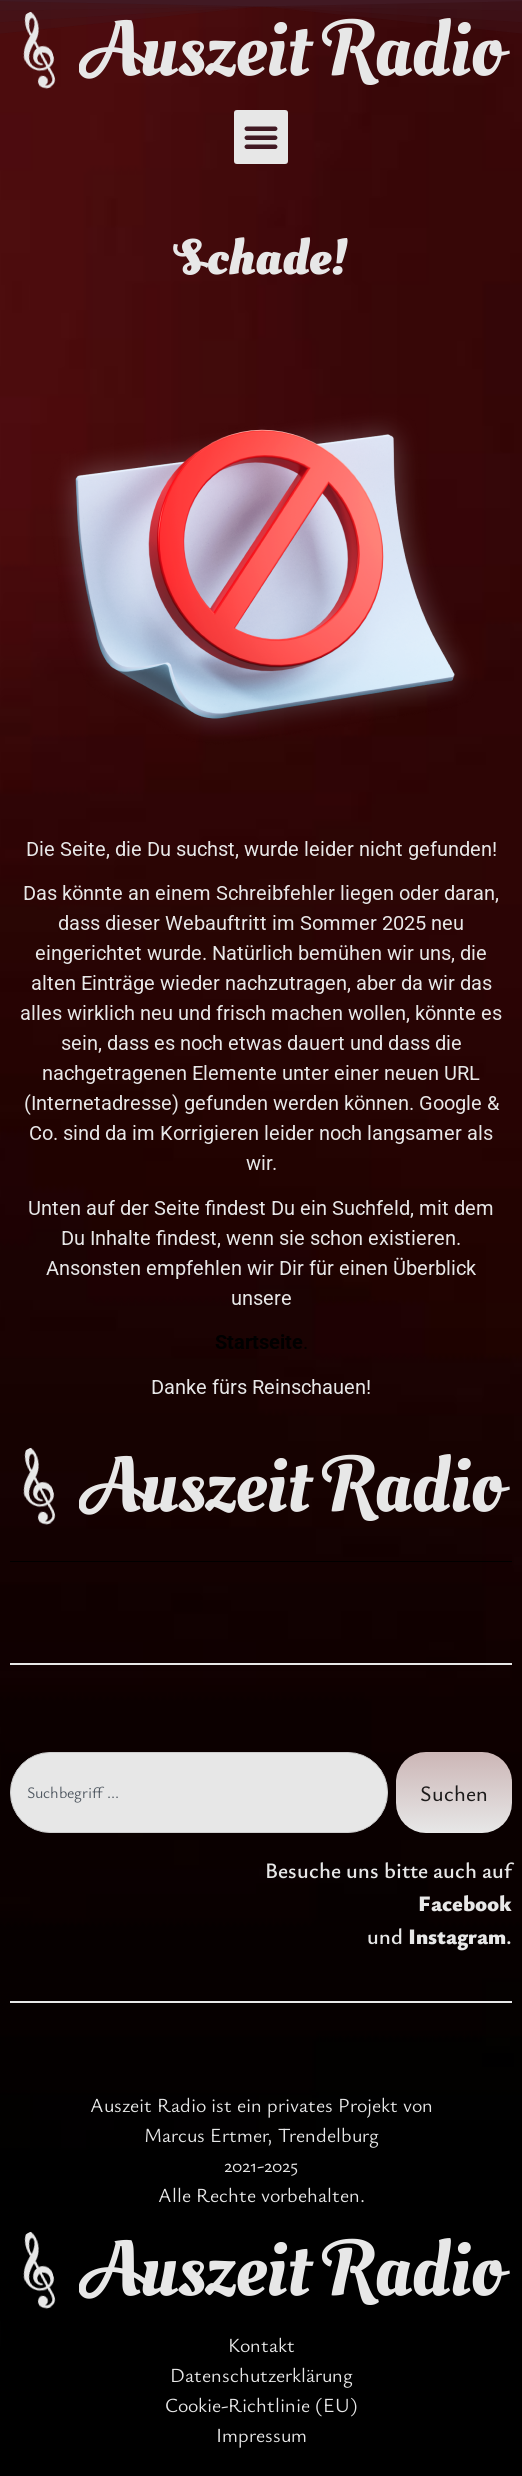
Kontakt (261, 2344)
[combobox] (199, 1792)
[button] (261, 137)
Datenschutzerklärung (261, 2374)
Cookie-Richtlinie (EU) (261, 2404)
